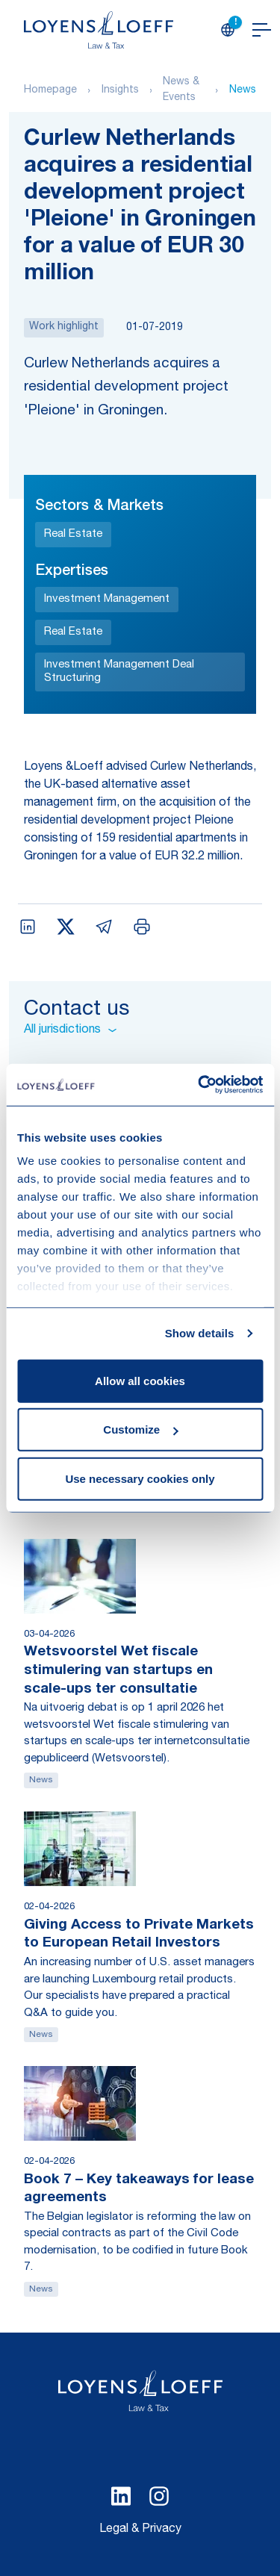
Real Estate (73, 534)
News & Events (181, 90)
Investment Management (106, 599)
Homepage (50, 90)
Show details (199, 1333)
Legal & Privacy (140, 2530)
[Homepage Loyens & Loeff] (98, 30)
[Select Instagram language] (159, 2496)
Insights (120, 90)
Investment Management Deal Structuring (119, 671)
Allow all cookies (140, 1380)
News (242, 90)
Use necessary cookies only (139, 1478)
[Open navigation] (261, 30)
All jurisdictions (70, 1030)
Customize (140, 1429)
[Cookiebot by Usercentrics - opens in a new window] (199, 1085)
